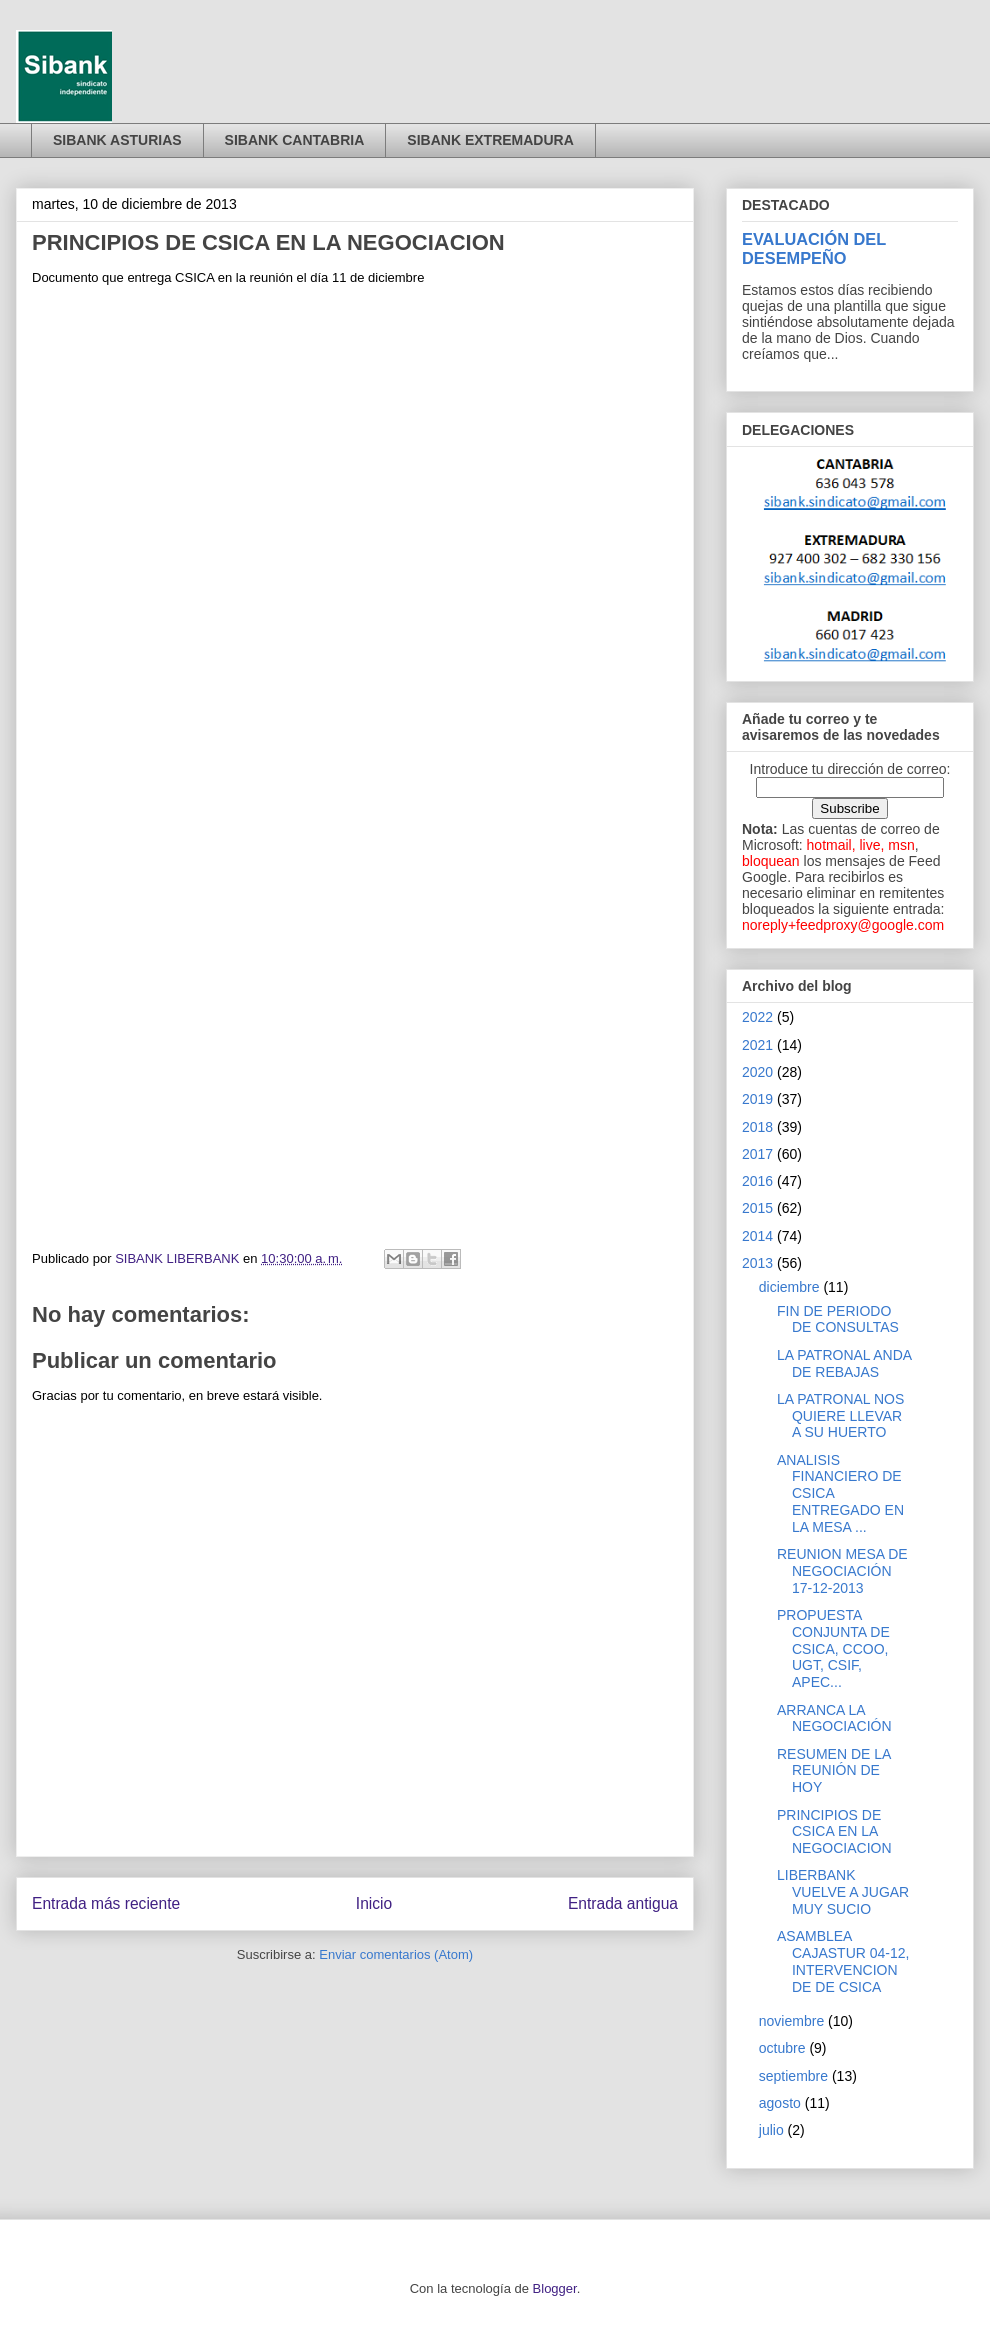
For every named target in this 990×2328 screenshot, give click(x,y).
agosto (780, 2103)
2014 (757, 1236)
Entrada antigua (623, 1903)
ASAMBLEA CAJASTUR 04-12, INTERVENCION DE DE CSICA (843, 1961)
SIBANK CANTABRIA (295, 140)
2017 (757, 1154)
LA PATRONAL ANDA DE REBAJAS (844, 1363)
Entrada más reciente (106, 1903)
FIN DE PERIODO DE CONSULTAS (838, 1319)
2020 (757, 1072)
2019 (757, 1099)
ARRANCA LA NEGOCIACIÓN (834, 1718)
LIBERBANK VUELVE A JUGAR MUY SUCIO (843, 1892)
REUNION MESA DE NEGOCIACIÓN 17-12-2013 (842, 1571)
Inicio (374, 1903)
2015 (757, 1208)
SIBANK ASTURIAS (117, 140)
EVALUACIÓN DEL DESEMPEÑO (814, 248)
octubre (782, 2048)
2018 (757, 1127)
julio (771, 2130)
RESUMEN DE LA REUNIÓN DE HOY (834, 1771)
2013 (757, 1263)
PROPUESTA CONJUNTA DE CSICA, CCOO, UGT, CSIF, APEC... (833, 1648)
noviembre (791, 2021)
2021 (757, 1045)
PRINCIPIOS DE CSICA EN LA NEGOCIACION (834, 1832)
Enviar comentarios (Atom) (396, 1954)
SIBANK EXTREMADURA (490, 140)
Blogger (555, 2288)
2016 (757, 1181)
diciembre (789, 1287)
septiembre (793, 2076)
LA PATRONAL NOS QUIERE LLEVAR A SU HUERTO (840, 1416)
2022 (757, 1017)
